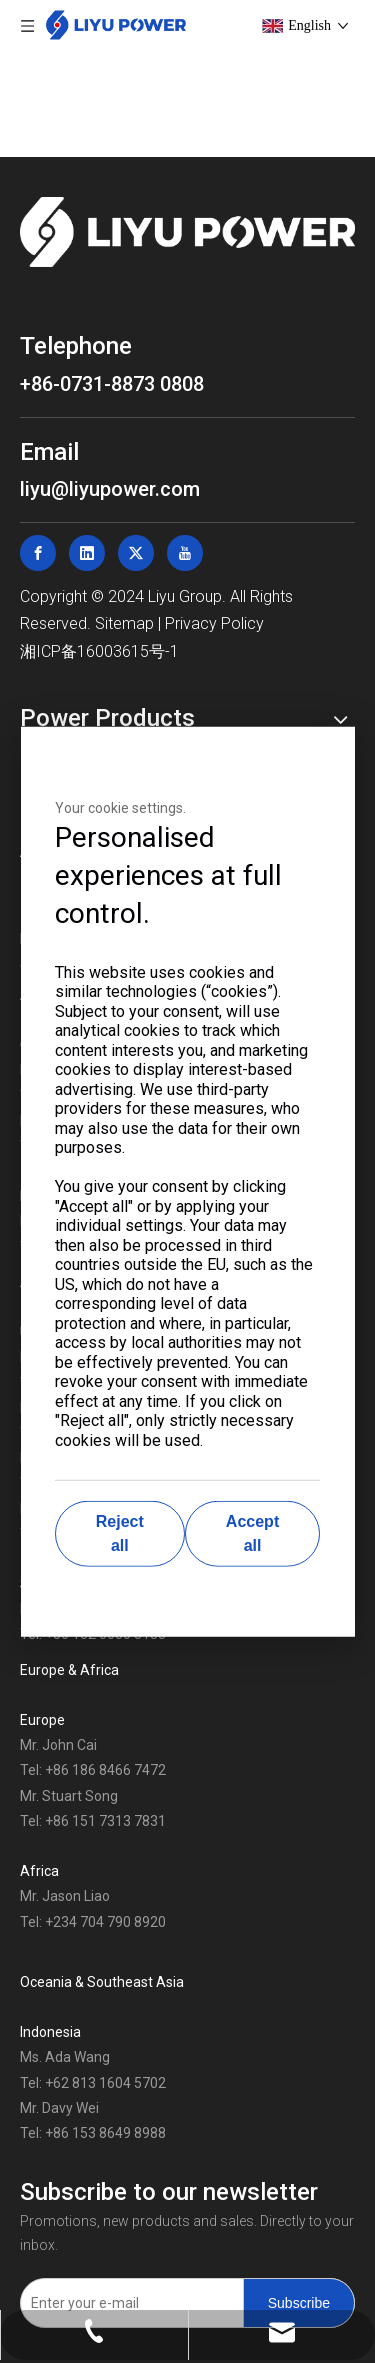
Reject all (120, 1533)
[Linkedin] (87, 553)
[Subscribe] (299, 2303)
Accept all (252, 1533)
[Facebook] (38, 553)
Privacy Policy (214, 623)
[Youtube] (185, 553)
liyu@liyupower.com (110, 489)
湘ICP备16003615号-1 (99, 651)
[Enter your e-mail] (127, 2303)
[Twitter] (136, 553)
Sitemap (124, 623)
